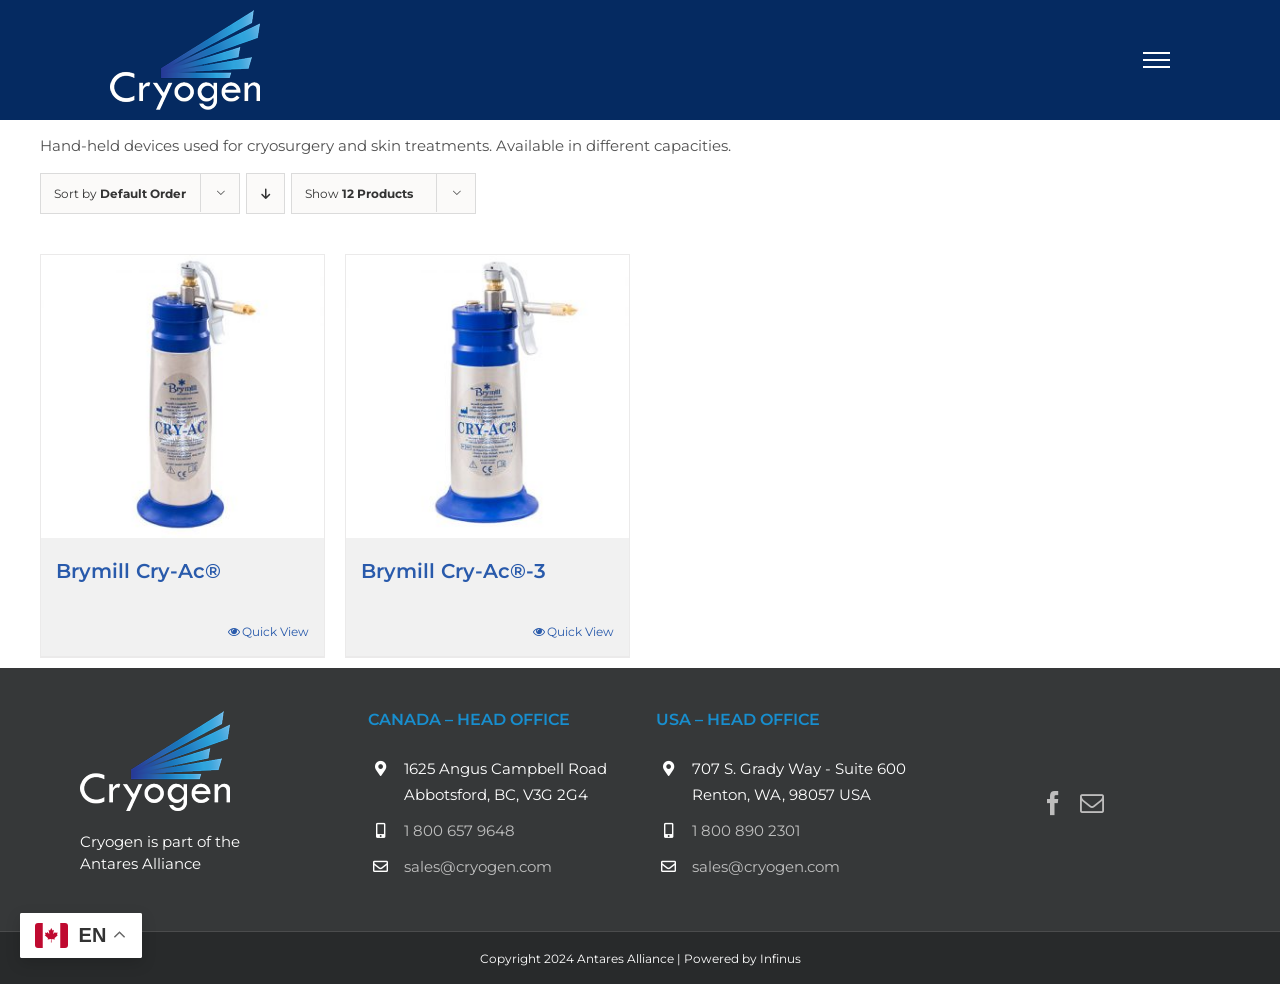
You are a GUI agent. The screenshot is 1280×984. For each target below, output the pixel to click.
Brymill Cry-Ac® (138, 571)
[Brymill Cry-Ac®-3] (487, 396)
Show (359, 193)
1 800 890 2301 (746, 830)
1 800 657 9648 (459, 830)
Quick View (275, 631)
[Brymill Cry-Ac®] (182, 396)
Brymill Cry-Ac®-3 (453, 571)
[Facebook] (1053, 803)
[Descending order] (265, 193)
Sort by (120, 193)
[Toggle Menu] (1157, 60)
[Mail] (1092, 803)
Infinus (780, 958)
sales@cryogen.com (478, 866)
